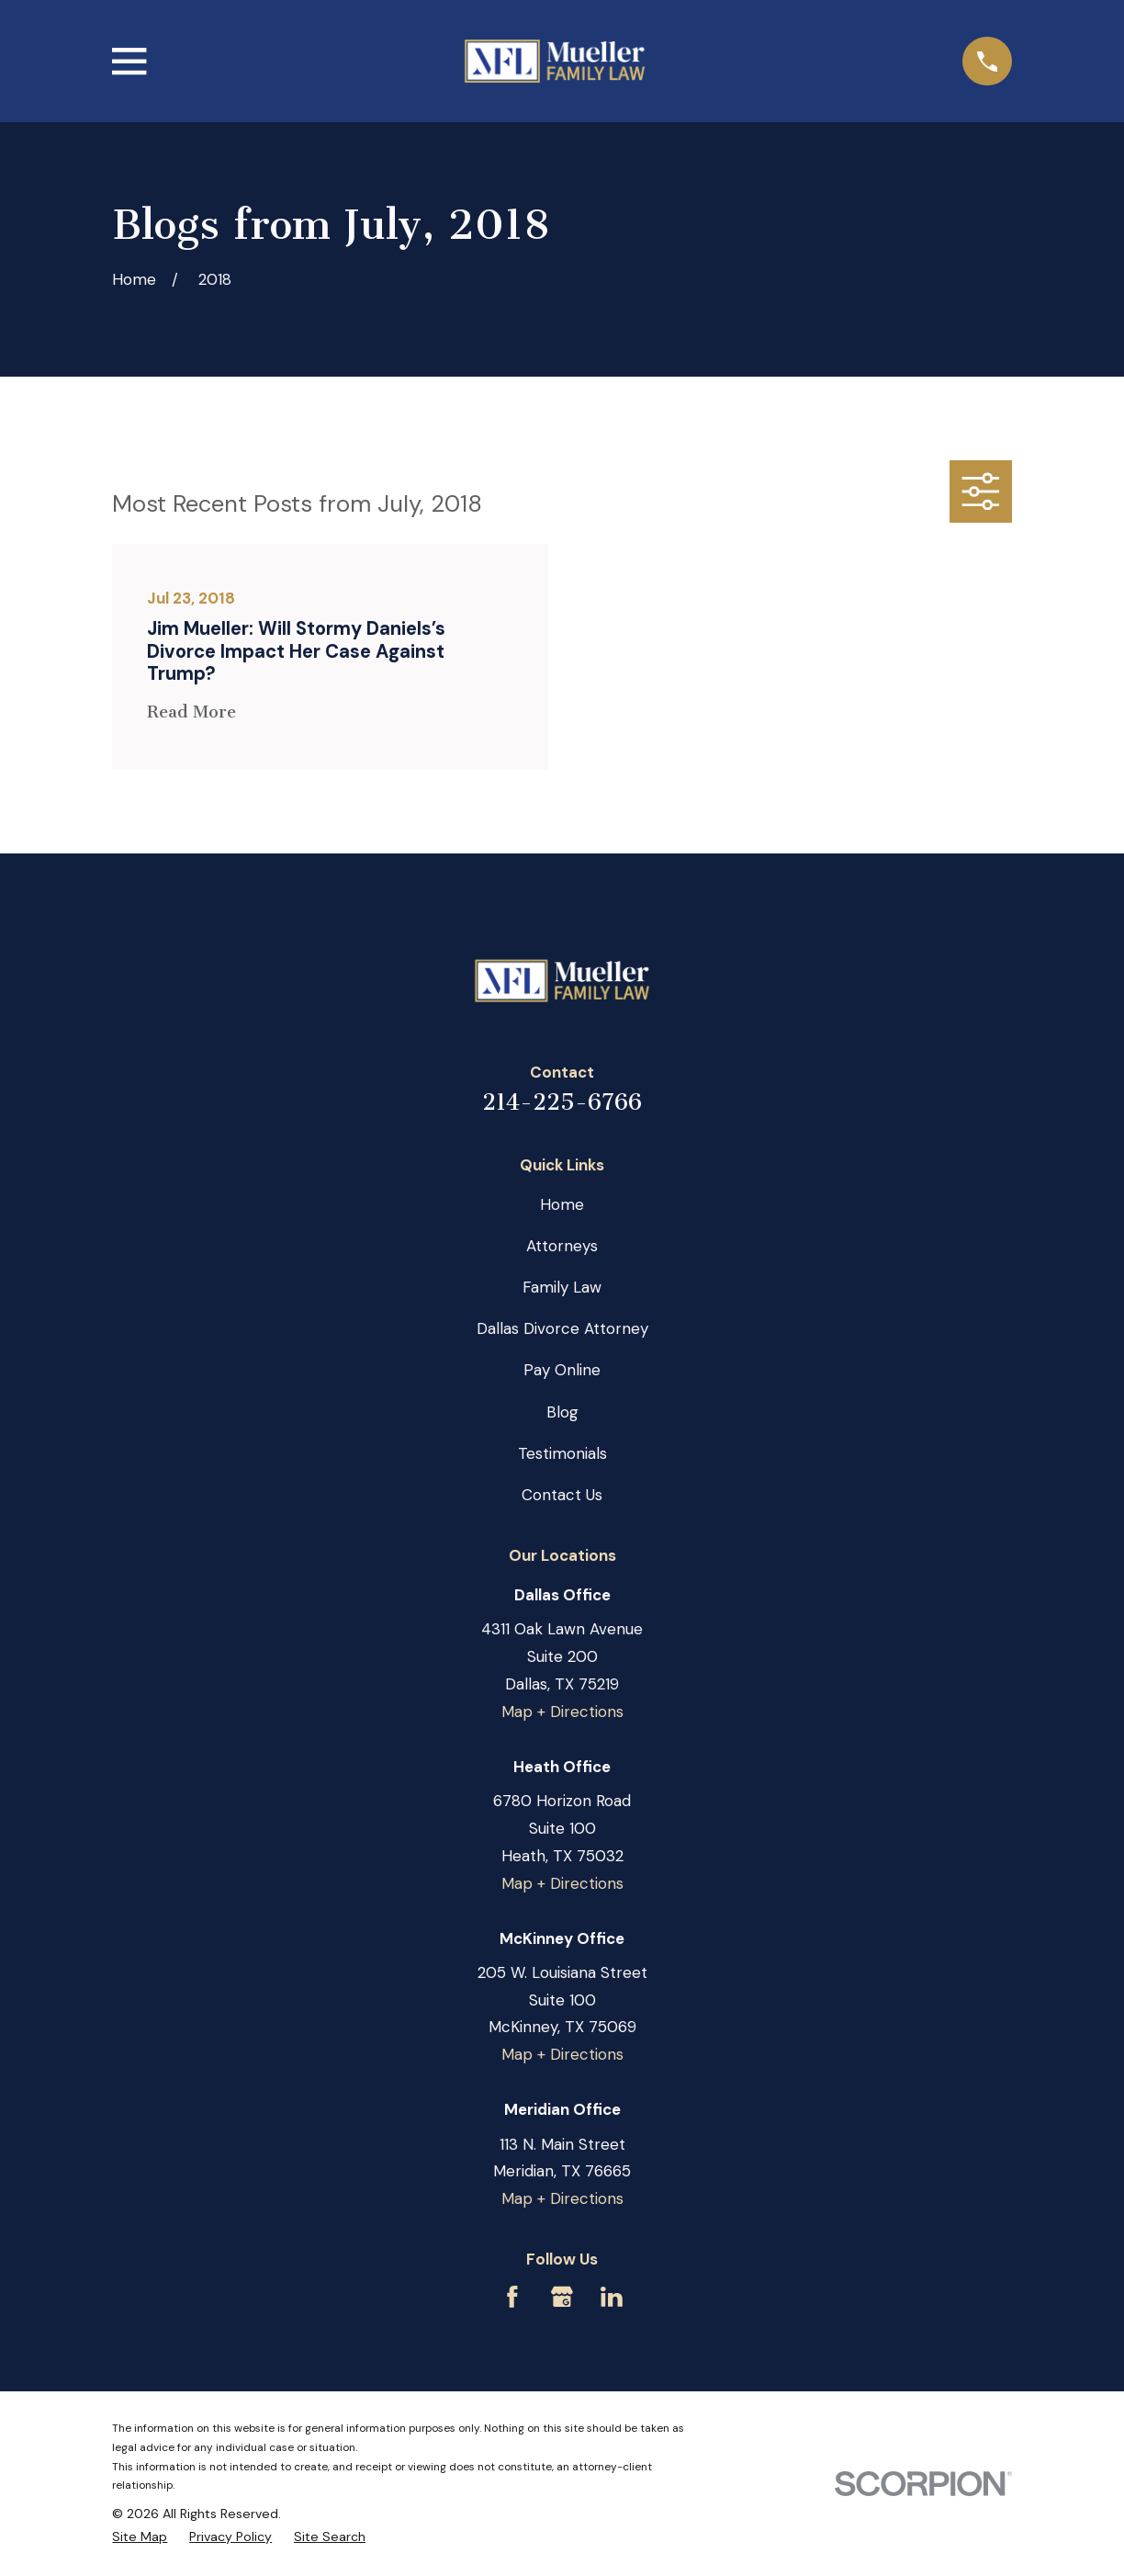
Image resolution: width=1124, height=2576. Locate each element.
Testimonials (562, 1453)
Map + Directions (562, 1711)
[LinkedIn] (612, 2297)
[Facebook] (512, 2297)
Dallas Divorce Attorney (562, 1328)
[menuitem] (139, 2536)
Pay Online (562, 1370)
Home (562, 1204)
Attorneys (562, 1246)
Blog (562, 1412)
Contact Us (562, 1495)
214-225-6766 (562, 1102)
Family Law (562, 1287)
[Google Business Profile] (562, 2297)
